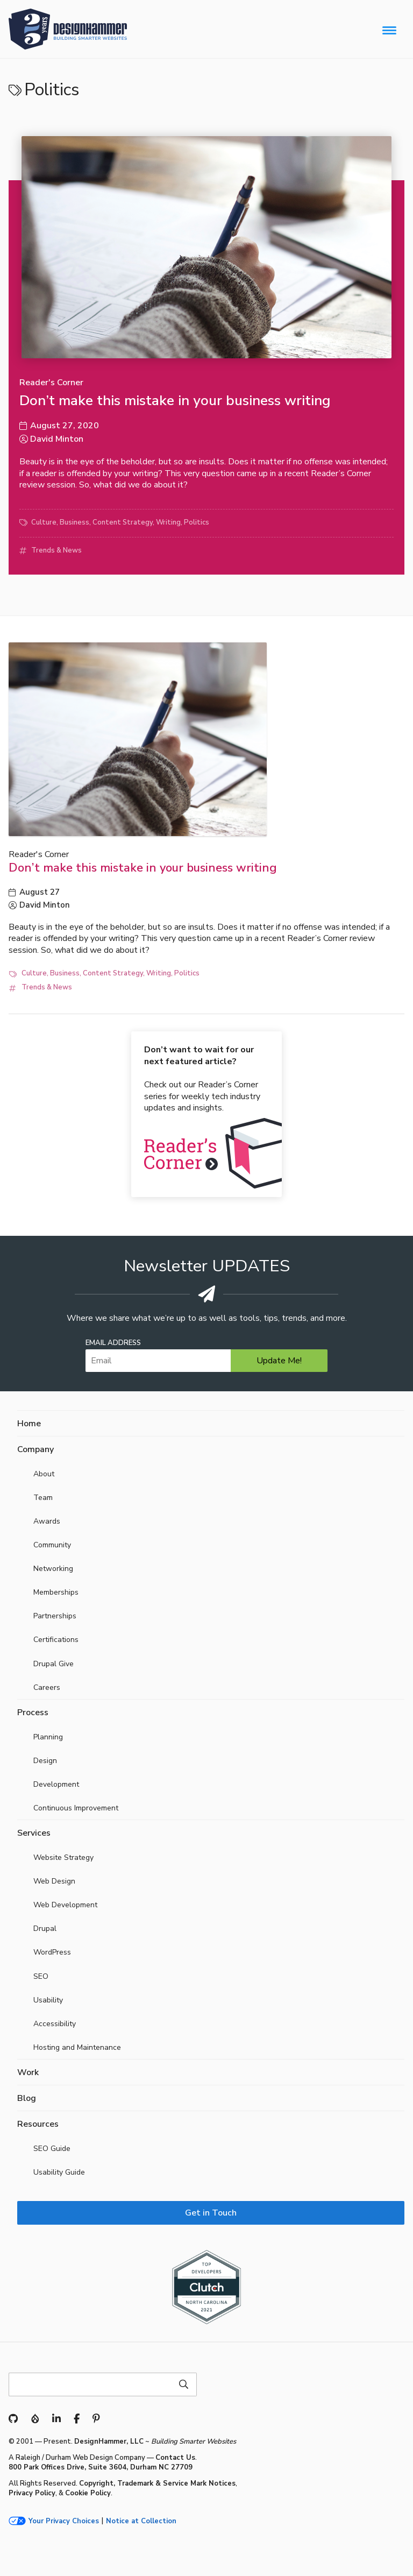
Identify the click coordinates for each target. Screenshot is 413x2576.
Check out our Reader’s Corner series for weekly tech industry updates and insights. (202, 1079)
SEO (40, 1976)
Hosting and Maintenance (77, 2047)
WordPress (52, 1952)
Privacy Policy (32, 2493)
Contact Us (175, 2457)
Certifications (56, 1639)
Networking (53, 1568)
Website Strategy (63, 1857)
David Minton (56, 439)
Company (35, 1449)
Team (43, 1497)
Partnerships (54, 1616)
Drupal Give (53, 1664)
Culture (43, 522)
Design (45, 1761)
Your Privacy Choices (64, 2521)
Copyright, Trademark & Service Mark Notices (157, 2483)
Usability (48, 2000)
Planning (48, 1737)
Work (28, 2072)
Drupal (44, 1928)
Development (56, 1784)
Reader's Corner (51, 382)
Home (29, 1423)
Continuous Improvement (75, 1808)
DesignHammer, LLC (109, 2441)
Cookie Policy (88, 2493)
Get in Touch (211, 2213)
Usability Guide (59, 2172)
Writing (168, 522)
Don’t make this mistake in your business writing (175, 400)
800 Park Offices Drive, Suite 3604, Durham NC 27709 (101, 2467)
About (43, 1474)
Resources (38, 2124)
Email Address (113, 1343)
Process (32, 1712)
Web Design (54, 1881)
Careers (46, 1687)
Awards (46, 1521)
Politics (196, 522)
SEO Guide (51, 2148)
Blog (26, 2098)
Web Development (65, 1905)
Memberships (56, 1592)
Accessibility (54, 2024)
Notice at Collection (141, 2521)
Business (74, 522)
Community (52, 1545)
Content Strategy (122, 522)
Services (34, 1833)
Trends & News (56, 550)
